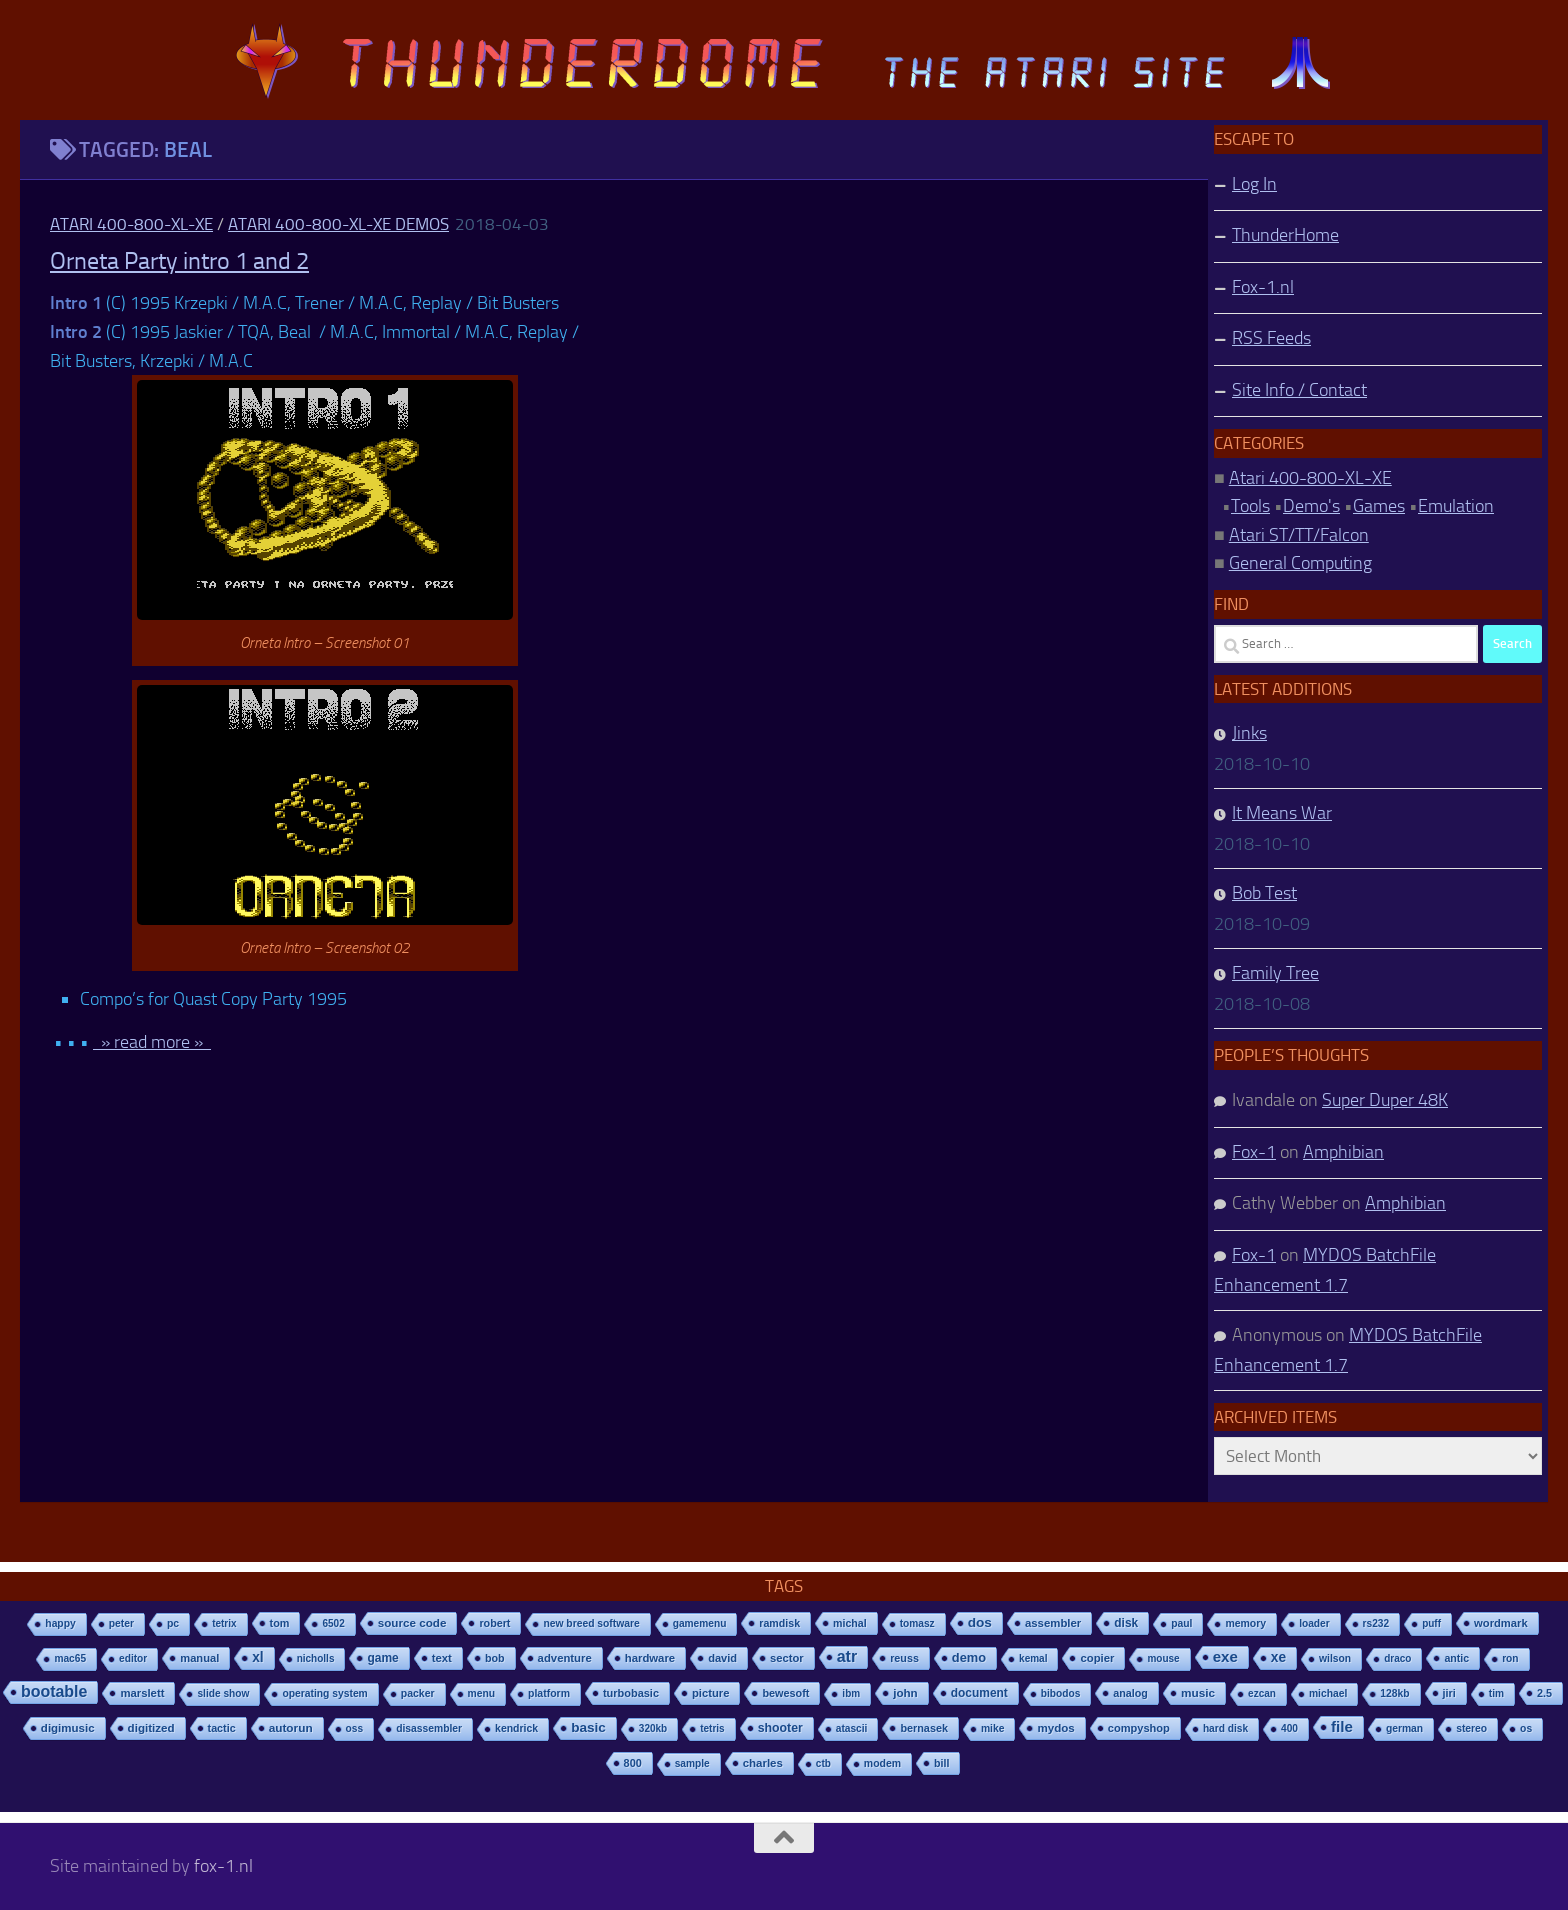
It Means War (1282, 813)
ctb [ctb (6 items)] (823, 1763)
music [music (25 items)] (1198, 1693)
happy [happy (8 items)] (60, 1623)
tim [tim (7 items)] (1496, 1693)
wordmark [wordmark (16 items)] (1501, 1623)
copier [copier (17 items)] (1097, 1658)
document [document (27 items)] (979, 1693)
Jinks (1249, 733)
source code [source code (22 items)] (412, 1622)
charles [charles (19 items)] (763, 1763)
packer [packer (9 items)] (418, 1693)
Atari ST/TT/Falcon (1299, 535)
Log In (1254, 184)
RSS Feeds (1271, 338)
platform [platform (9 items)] (549, 1693)
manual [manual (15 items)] (199, 1658)
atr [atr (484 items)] (847, 1656)
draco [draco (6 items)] (1397, 1658)
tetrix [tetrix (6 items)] (224, 1623)
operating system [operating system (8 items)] (324, 1693)
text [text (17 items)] (442, 1658)
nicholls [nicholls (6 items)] (316, 1658)
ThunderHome (1285, 235)
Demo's (1311, 506)
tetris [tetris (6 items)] (712, 1728)
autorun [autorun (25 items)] (291, 1728)
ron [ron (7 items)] (1510, 1658)
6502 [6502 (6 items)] (333, 1623)
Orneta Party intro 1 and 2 (179, 261)
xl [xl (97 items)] (257, 1657)
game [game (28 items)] (382, 1658)
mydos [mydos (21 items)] (1055, 1728)
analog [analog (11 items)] (1130, 1693)
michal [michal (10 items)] (850, 1623)
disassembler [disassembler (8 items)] (429, 1728)
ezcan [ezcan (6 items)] (1262, 1693)
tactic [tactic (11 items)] (222, 1728)
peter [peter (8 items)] (121, 1623)
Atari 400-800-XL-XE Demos (338, 224)
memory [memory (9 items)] (1245, 1623)
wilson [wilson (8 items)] (1335, 1658)
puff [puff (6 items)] (1431, 1623)
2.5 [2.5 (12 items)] (1544, 1693)
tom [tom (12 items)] (280, 1623)
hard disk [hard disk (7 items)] (1225, 1728)
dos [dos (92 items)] (980, 1622)
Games (1379, 506)
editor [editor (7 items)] (133, 1658)
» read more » (152, 1042)
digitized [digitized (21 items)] (151, 1728)
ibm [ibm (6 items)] (851, 1693)
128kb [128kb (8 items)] (1394, 1693)
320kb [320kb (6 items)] (653, 1728)
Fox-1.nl (1263, 287)
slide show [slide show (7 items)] (223, 1693)
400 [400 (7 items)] (1289, 1728)
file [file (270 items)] (1342, 1726)
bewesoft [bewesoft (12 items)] (785, 1693)
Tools (1250, 506)
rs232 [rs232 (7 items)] (1376, 1623)
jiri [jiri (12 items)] (1449, 1693)
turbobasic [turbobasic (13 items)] (631, 1693)
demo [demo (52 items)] (969, 1657)
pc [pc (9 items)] (173, 1623)
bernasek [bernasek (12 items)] (924, 1728)
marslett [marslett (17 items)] (142, 1693)
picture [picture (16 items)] (710, 1693)
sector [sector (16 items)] (787, 1658)
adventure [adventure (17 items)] (565, 1658)
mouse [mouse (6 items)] (1163, 1658)
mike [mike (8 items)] (993, 1728)
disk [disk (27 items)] (1126, 1623)
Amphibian (1343, 1152)
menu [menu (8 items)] (482, 1693)
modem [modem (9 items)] (882, 1763)
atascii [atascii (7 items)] (852, 1728)
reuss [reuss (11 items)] (904, 1658)
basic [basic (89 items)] (588, 1727)
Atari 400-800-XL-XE (131, 224)
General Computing (1300, 563)
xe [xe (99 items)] (1278, 1657)
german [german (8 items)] (1404, 1728)
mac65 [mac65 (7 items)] (70, 1658)
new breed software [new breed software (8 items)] (591, 1623)
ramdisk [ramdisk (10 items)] (779, 1623)
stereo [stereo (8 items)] (1471, 1728)
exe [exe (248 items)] (1225, 1656)
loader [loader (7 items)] (1314, 1623)
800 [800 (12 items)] (633, 1763)
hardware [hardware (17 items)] (650, 1658)
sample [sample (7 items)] (692, 1763)
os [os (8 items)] (1526, 1728)
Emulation (1456, 506)
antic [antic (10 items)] (1456, 1658)
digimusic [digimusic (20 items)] (68, 1728)
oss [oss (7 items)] (355, 1728)
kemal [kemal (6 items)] (1033, 1658)
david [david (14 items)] (722, 1658)
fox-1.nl (223, 1866)
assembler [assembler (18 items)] (1053, 1623)
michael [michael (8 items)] (1328, 1693)
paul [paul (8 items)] (1181, 1623)
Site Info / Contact (1299, 390)
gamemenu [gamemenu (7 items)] (700, 1623)
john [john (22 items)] (905, 1692)
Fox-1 (1254, 1152)
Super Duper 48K (1385, 1100)
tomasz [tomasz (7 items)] (917, 1623)
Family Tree (1275, 973)
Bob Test (1264, 893)
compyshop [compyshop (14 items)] (1139, 1728)
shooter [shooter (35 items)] (780, 1728)
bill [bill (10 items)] (941, 1763)
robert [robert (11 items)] (494, 1623)
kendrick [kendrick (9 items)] (516, 1728)
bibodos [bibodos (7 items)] (1061, 1693)
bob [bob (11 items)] (495, 1658)
